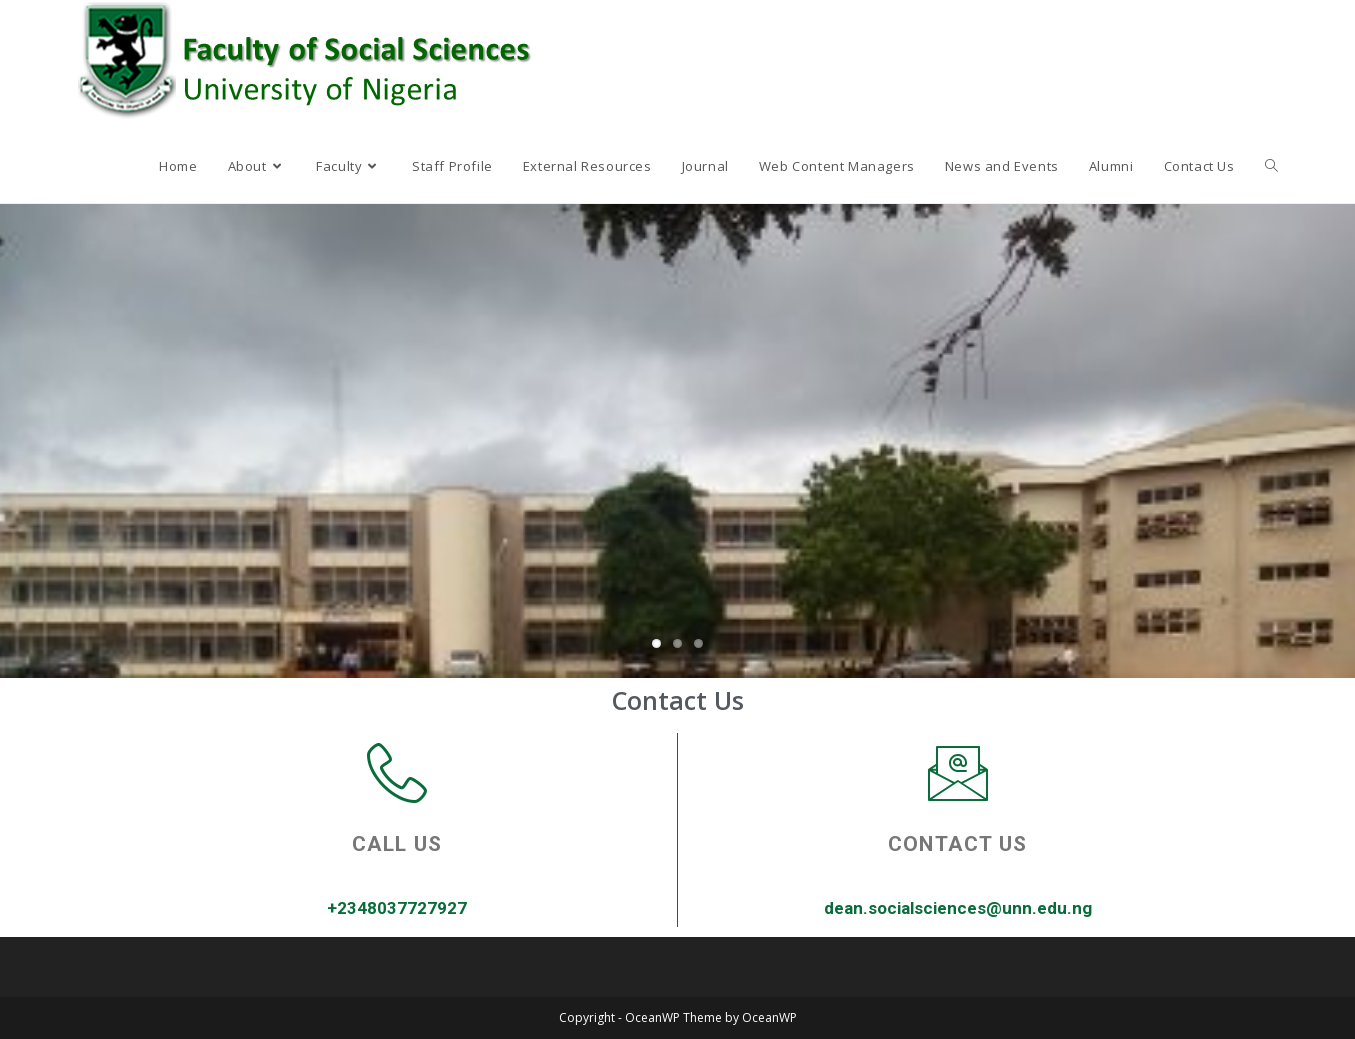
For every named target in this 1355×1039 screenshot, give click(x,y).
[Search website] (1271, 166)
